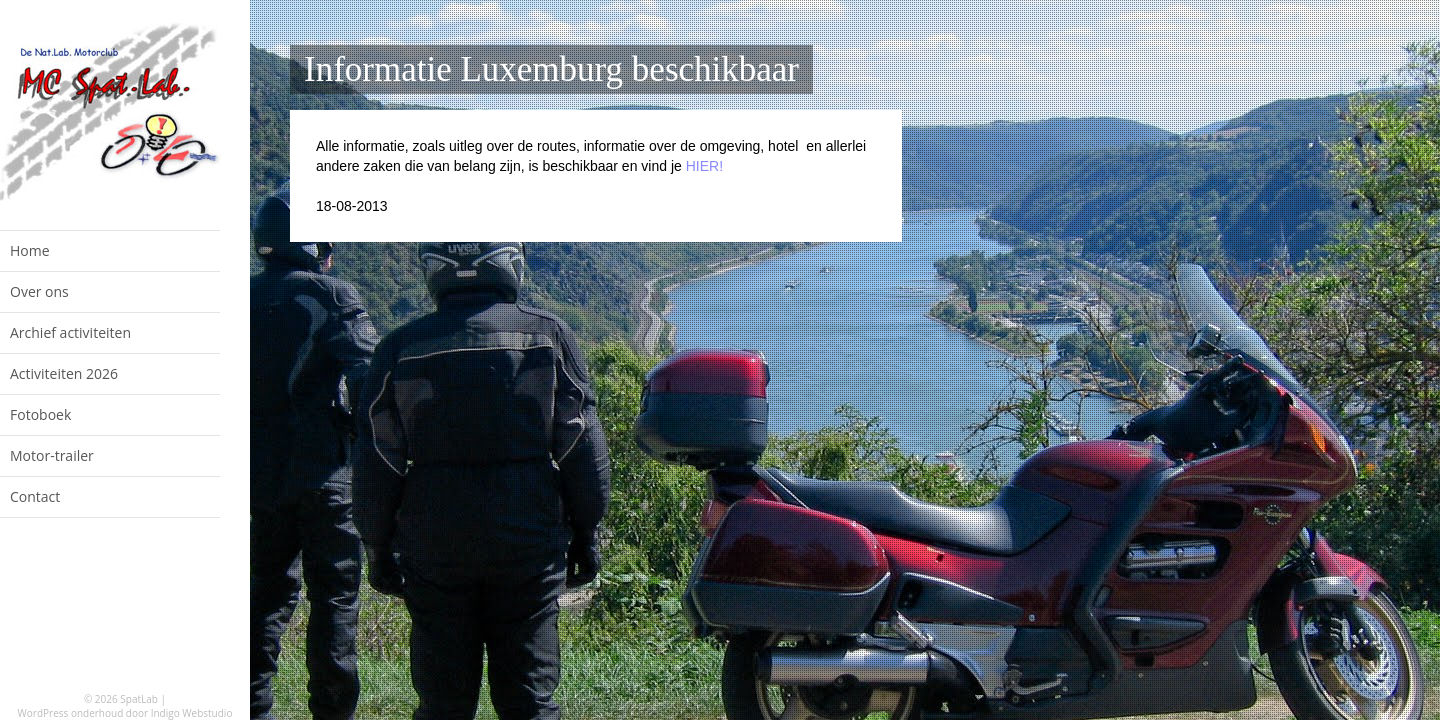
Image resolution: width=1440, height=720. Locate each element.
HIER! (704, 166)
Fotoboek (40, 414)
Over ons (39, 291)
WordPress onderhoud (71, 713)
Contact (35, 496)
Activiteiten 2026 (64, 373)
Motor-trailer (52, 455)
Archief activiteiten (70, 332)
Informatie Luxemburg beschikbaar (551, 69)
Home (30, 250)
